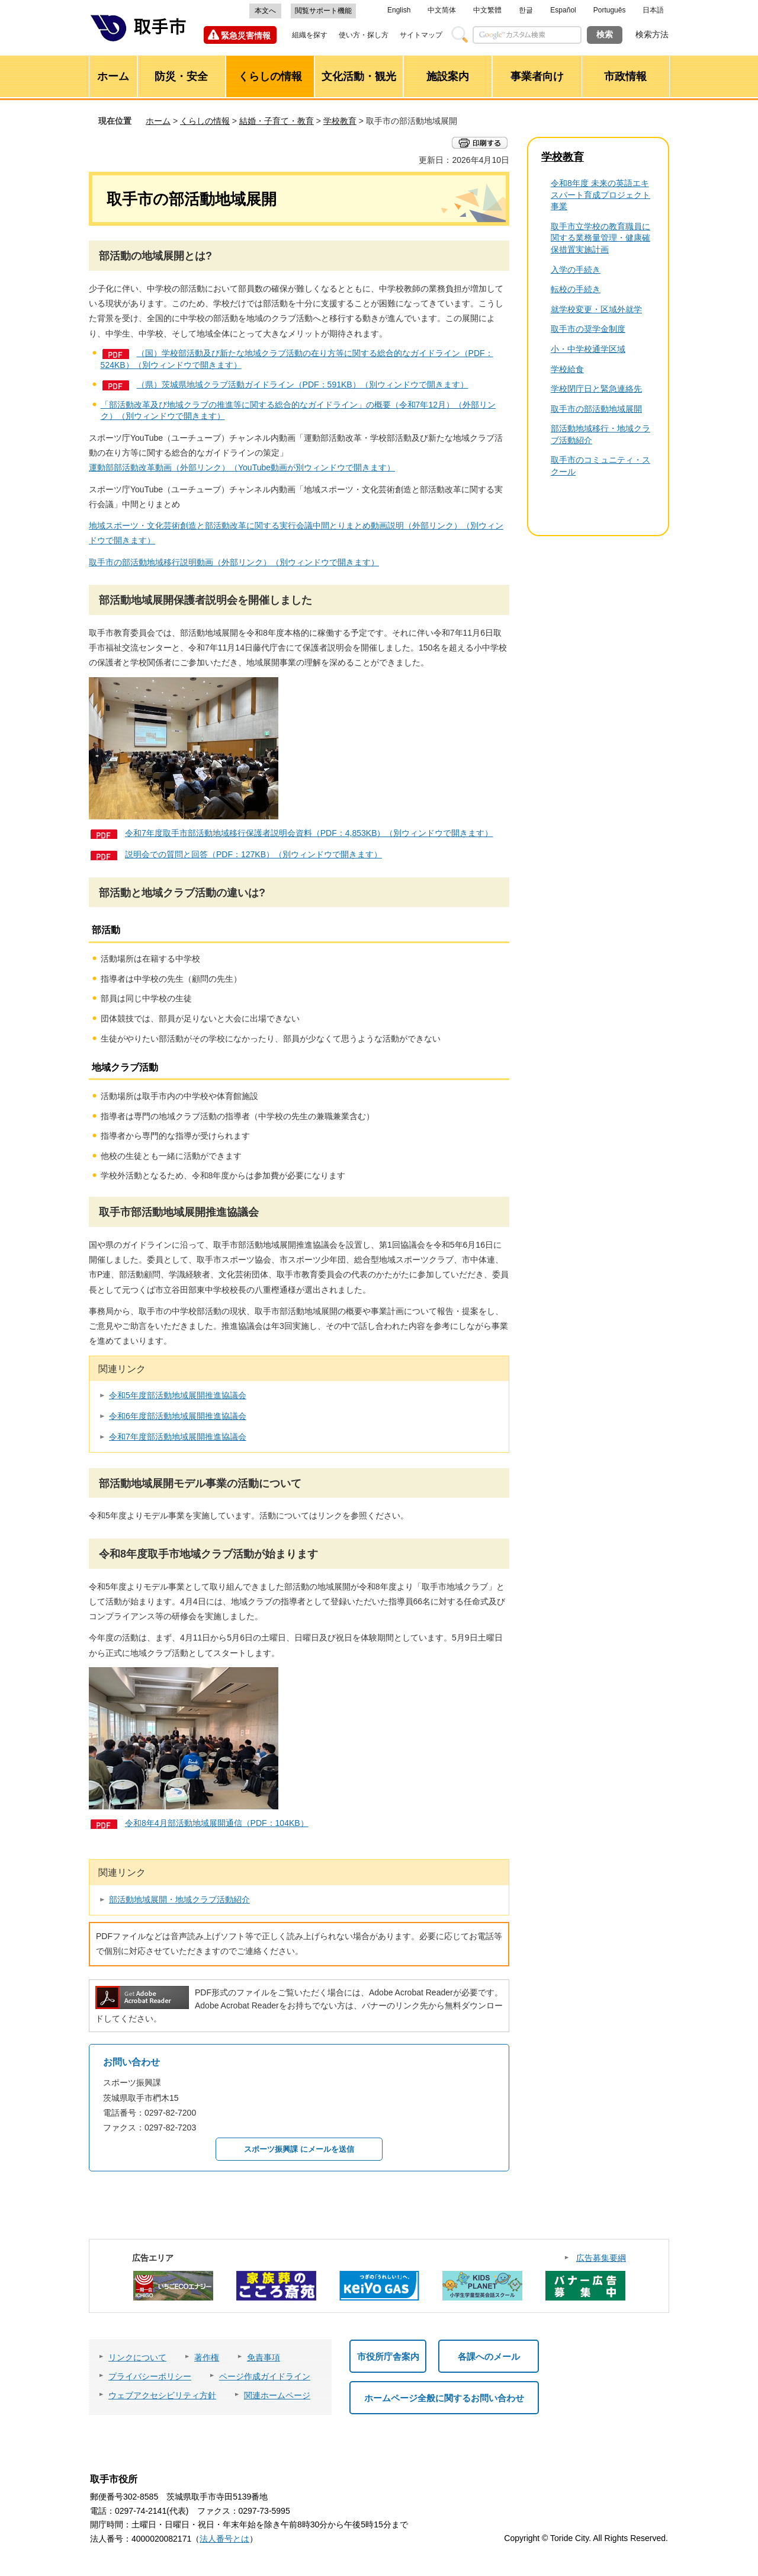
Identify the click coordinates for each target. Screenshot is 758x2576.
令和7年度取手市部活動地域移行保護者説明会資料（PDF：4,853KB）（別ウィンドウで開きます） (309, 833)
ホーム (158, 121)
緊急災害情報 (246, 35)
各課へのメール (489, 2356)
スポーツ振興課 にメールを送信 (299, 2149)
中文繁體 (487, 10)
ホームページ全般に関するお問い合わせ (444, 2398)
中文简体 (442, 10)
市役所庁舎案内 (388, 2356)
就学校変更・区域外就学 (596, 309)
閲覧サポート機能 (323, 11)
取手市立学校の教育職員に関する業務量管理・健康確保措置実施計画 (600, 238)
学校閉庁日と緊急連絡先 (596, 388)
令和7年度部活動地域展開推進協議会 (177, 1436)
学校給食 (567, 369)
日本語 (653, 10)
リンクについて (137, 2357)
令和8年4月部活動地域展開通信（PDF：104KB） (217, 1823)
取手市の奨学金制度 (588, 329)
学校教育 (339, 121)
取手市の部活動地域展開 (596, 409)
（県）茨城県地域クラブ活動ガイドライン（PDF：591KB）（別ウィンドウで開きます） (302, 384)
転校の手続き (575, 289)
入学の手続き (575, 269)
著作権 (206, 2357)
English (398, 10)
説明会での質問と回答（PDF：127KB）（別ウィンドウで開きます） (253, 854)
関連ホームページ (277, 2395)
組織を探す (309, 35)
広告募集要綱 (601, 2258)
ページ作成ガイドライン (264, 2376)
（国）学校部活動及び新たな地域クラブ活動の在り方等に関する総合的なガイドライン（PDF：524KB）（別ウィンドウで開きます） (297, 359)
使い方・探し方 (363, 35)
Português (609, 10)
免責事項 (263, 2357)
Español (563, 10)
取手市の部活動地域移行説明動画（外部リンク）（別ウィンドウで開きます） (234, 562)
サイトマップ (421, 35)
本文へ (265, 11)
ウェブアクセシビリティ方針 (162, 2395)
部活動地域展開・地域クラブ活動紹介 (179, 1899)
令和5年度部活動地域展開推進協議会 (177, 1395)
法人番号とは (224, 2538)
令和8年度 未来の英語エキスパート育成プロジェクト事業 (600, 194)
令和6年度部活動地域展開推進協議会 (177, 1416)
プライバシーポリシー (149, 2376)
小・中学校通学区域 (588, 349)
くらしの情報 (205, 121)
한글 (526, 10)
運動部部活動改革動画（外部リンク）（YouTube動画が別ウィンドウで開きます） (242, 467)
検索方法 (652, 34)
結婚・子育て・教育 (276, 121)
